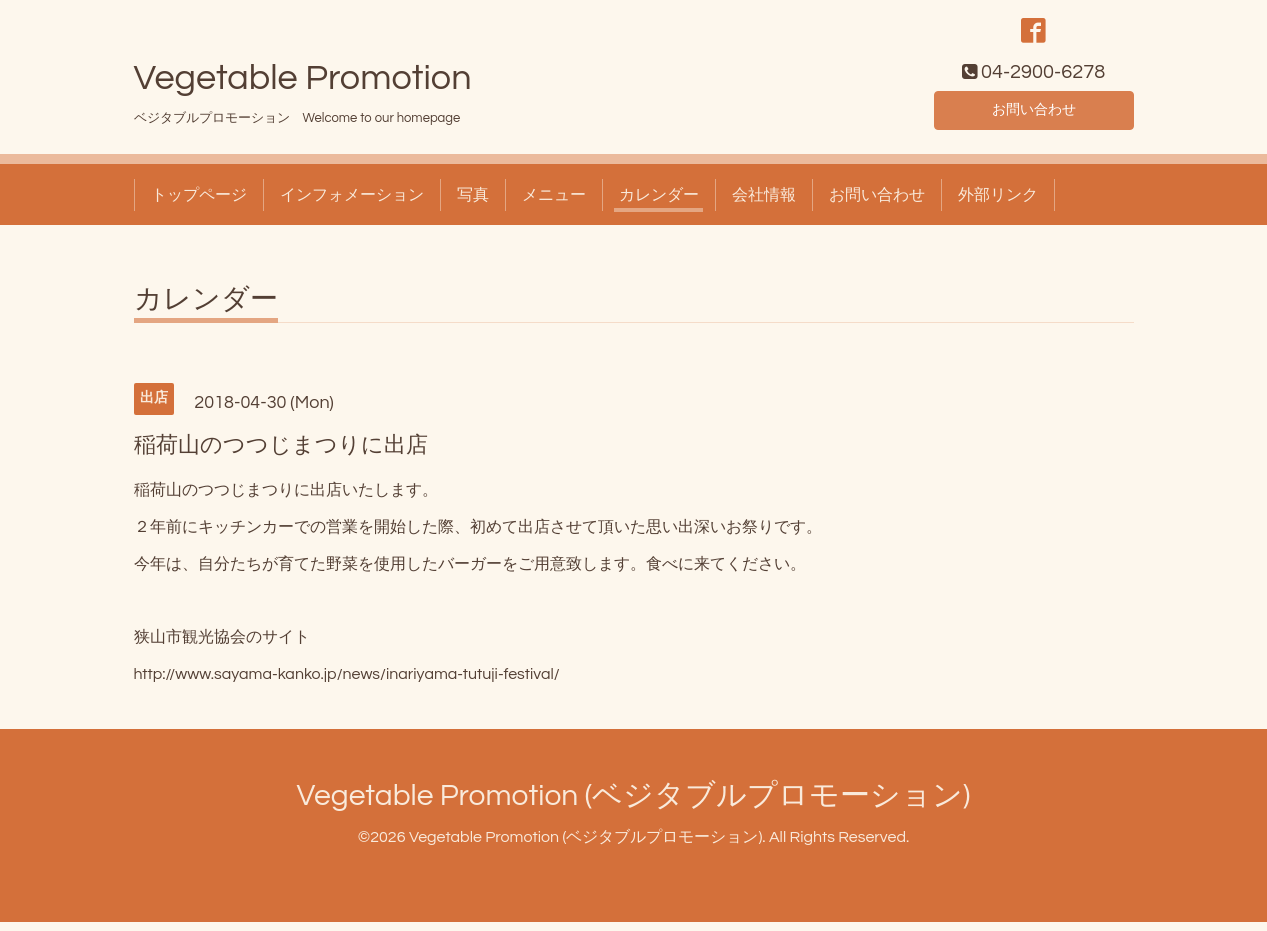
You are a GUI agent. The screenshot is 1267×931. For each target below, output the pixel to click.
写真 (473, 204)
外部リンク (998, 204)
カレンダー (659, 204)
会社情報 (764, 204)
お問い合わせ (1034, 116)
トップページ (199, 204)
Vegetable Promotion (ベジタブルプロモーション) (634, 804)
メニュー (554, 204)
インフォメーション (352, 204)
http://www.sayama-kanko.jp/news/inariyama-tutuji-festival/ (347, 683)
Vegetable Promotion (303, 87)
